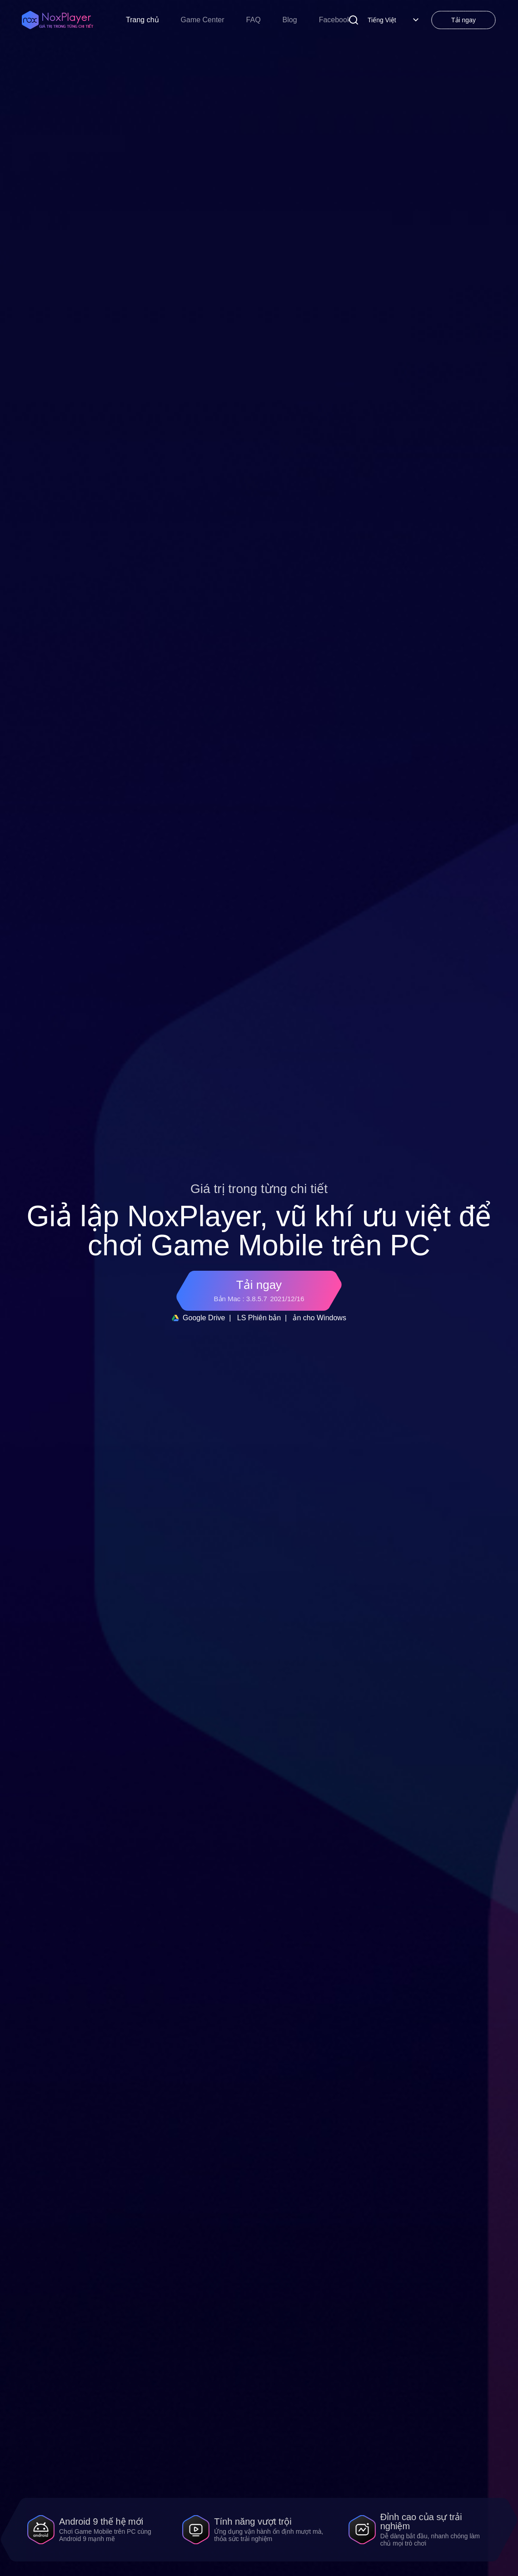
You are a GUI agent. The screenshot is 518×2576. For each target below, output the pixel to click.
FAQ (253, 20)
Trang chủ (142, 20)
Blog (290, 20)
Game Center (202, 20)
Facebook (335, 20)
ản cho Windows (319, 1318)
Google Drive (198, 1318)
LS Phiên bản (259, 1318)
